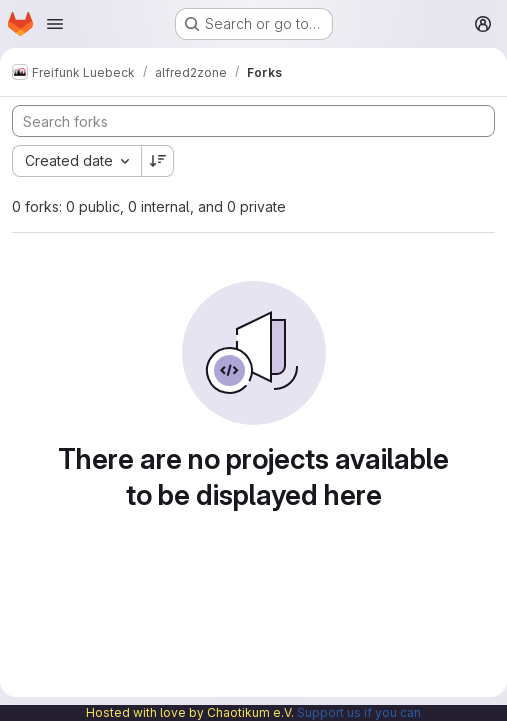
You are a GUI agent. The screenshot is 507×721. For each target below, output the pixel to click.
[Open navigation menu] (55, 24)
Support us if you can (359, 712)
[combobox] (76, 161)
